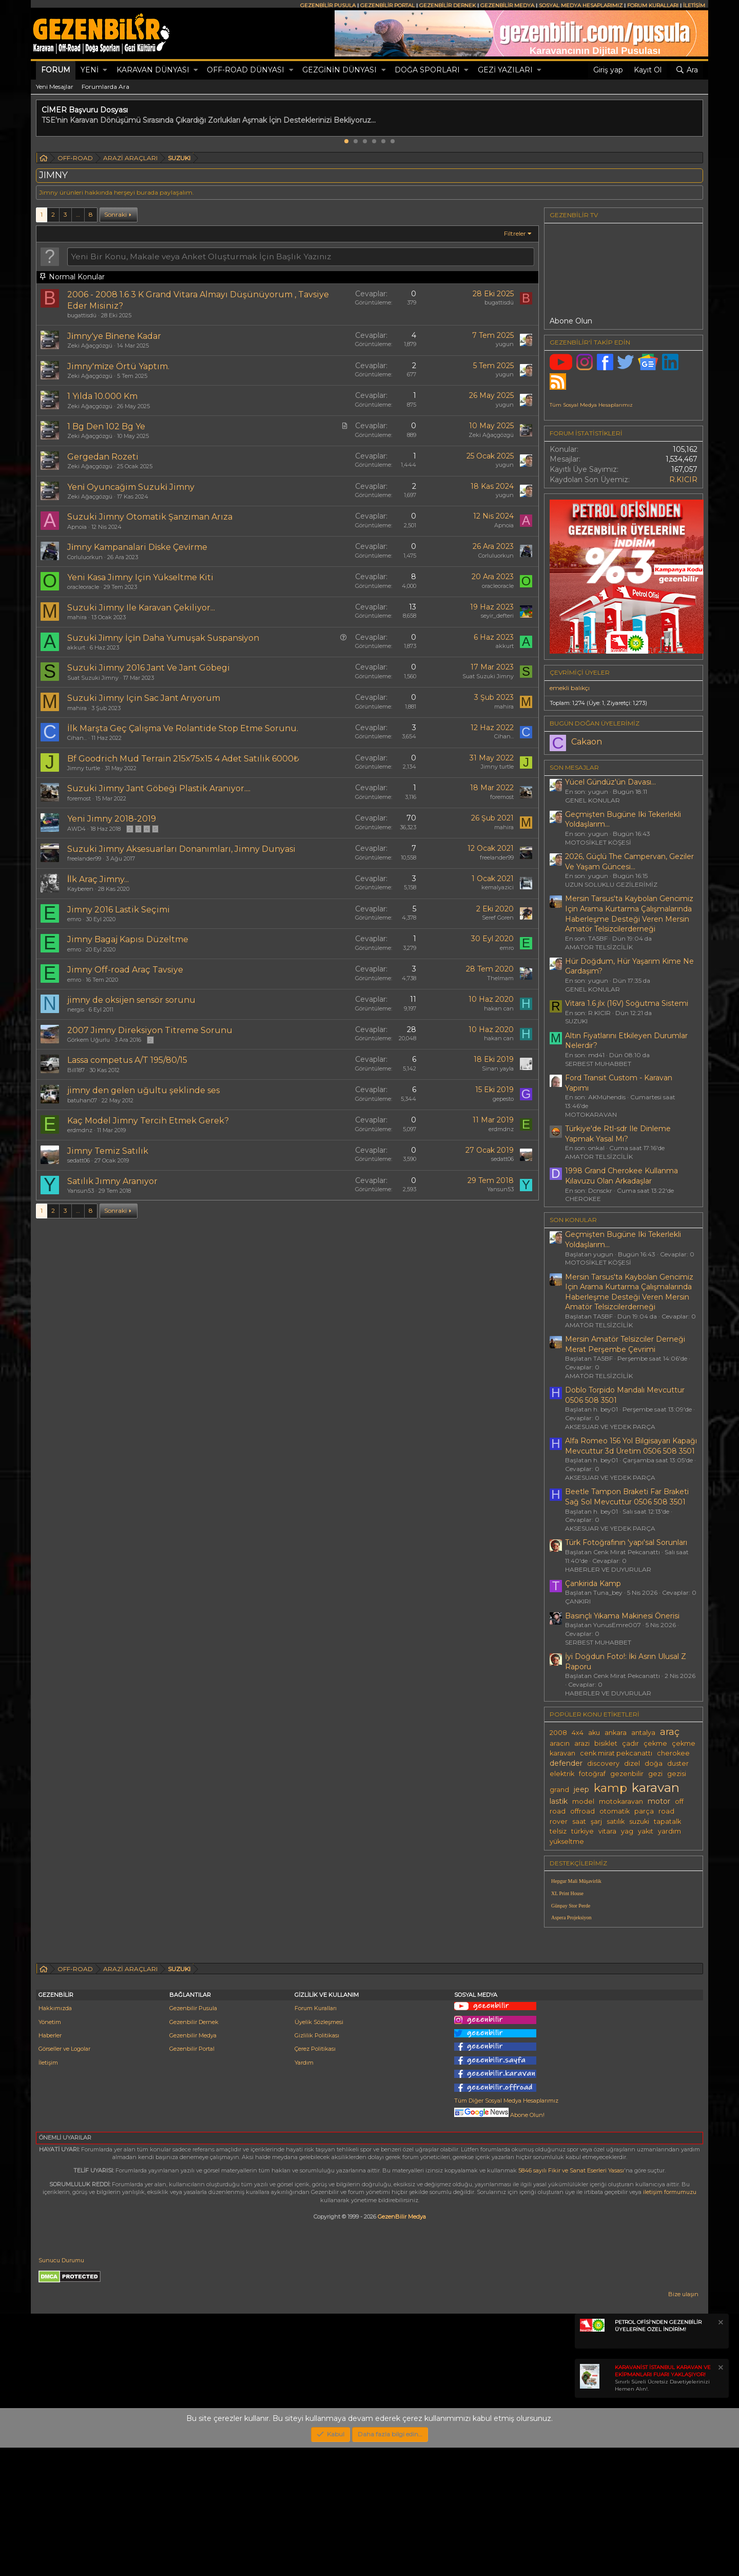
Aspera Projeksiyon (571, 1917)
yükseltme (567, 1841)
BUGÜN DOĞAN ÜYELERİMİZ (594, 723)
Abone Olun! (499, 2243)
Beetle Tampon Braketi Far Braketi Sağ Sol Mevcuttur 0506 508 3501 (627, 1496)
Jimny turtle (83, 768)
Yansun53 (80, 1190)
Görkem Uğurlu (88, 1039)
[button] (105, 70)
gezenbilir (627, 1774)
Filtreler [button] (515, 233)
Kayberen (80, 888)
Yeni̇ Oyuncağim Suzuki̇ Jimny (131, 487)
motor (659, 1801)
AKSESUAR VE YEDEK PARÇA (610, 1426)
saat (579, 1821)
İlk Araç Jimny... (98, 879)
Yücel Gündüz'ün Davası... (610, 782)
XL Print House (567, 1893)
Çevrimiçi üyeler (580, 672)
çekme (655, 1743)
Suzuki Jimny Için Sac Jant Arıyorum (143, 698)
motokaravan (621, 1801)
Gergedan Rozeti (103, 457)
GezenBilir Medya (402, 2345)
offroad (582, 1811)
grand (559, 1789)
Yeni (90, 69)
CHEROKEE (583, 1199)
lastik (559, 1801)
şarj (596, 1821)
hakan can (499, 1008)
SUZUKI (576, 1021)
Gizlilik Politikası (317, 2163)
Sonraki (115, 214)
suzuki (639, 1821)
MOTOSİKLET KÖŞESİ (598, 842)
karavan (655, 1787)
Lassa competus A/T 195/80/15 (127, 1060)
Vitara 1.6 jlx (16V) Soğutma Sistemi (626, 1003)
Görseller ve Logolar (64, 2177)
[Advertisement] (623, 2006)
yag (627, 1831)
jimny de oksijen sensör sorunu (131, 1000)
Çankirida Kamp (593, 1583)
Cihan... (77, 737)
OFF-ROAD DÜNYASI (245, 69)
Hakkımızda (55, 2136)
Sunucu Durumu (61, 2388)
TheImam (500, 978)
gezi (655, 1774)
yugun (505, 344)
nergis (75, 1009)
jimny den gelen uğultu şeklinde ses (143, 1090)
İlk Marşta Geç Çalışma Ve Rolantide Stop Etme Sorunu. (182, 728)
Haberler (50, 2163)
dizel (632, 1763)
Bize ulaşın (683, 2422)
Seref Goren (498, 917)
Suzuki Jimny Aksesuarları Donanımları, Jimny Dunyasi (181, 849)
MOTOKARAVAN (591, 1114)
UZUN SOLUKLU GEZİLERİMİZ (611, 884)
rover (559, 1821)
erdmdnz (79, 1130)
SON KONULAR (573, 1220)
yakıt (645, 1831)
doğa (654, 1763)
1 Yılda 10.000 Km (102, 396)
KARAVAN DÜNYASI (152, 69)
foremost (79, 798)
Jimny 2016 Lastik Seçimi (118, 909)
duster (678, 1763)
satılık (616, 1821)
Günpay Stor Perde (570, 1906)
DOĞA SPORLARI (427, 69)
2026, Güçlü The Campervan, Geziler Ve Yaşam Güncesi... (629, 861)
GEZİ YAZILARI (505, 69)
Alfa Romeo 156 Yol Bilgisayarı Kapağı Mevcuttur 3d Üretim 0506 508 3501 (631, 1446)
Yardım (304, 2191)
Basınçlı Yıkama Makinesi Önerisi (622, 1615)
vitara (607, 1831)
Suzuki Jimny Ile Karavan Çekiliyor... (141, 608)
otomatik (614, 1811)
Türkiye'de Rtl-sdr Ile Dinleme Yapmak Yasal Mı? (618, 1133)
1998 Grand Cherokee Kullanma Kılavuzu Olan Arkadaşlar (621, 1176)
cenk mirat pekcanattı (616, 1753)
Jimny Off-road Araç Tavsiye (125, 970)
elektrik (562, 1774)
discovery (603, 1763)
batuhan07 (82, 1100)
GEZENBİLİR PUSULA (328, 5)
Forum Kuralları (316, 2136)
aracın (560, 1743)
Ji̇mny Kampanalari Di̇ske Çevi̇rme (137, 547)
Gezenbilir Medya (193, 2163)
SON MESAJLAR (574, 767)
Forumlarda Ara (105, 86)
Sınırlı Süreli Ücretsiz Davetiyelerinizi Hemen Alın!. (663, 2506)
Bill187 (76, 1070)
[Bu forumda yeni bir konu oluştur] (300, 256)
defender (566, 1763)
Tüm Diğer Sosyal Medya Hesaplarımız (506, 2228)
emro (74, 919)
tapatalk (667, 1821)
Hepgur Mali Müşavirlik (576, 1881)
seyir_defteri (497, 615)
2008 (558, 1733)
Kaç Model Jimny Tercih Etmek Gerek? (148, 1120)
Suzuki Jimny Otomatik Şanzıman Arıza (149, 517)
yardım (669, 1831)
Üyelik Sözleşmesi (319, 2150)
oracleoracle (83, 586)
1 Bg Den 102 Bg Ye (106, 426)
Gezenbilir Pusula (193, 2136)
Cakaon (586, 742)
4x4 (578, 1733)
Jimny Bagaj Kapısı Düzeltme (127, 939)
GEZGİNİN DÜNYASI (339, 69)
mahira (77, 617)
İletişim (48, 2191)
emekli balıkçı (570, 688)
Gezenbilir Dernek (194, 2150)
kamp (610, 1788)
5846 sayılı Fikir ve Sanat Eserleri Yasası (571, 2298)
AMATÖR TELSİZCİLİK (599, 947)
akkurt (76, 647)
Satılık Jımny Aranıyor (112, 1181)
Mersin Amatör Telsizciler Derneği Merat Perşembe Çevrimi (625, 1344)
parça (644, 1811)
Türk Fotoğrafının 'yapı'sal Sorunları (626, 1542)
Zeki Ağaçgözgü (89, 345)
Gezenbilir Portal (192, 2177)
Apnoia (77, 526)
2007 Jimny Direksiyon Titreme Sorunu (149, 1030)
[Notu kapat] (720, 2452)
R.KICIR (683, 479)
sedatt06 (78, 1160)
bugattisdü (81, 315)
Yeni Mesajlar (54, 86)
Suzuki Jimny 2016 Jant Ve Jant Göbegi (148, 668)
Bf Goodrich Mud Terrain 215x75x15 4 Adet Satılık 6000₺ (183, 759)
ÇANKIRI (578, 1601)
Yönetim (49, 2150)
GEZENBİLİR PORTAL (387, 5)
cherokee (673, 1753)
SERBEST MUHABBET (598, 1063)
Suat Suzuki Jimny (93, 677)
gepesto (503, 1098)
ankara (616, 1733)
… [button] (78, 214)
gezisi (676, 1774)
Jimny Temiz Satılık (107, 1151)
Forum (55, 69)
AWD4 (76, 828)
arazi (582, 1743)
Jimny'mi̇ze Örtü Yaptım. (118, 366)
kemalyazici (497, 887)
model (583, 1801)
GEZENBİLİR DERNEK (447, 5)
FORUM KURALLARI (652, 5)
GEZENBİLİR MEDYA (507, 5)
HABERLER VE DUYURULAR (608, 1569)
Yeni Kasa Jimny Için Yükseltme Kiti (140, 577)
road (666, 1811)
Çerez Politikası (315, 2177)
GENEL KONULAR (592, 800)
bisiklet (605, 1743)
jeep (581, 1789)
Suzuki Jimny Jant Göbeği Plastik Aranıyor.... (158, 788)
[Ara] (686, 70)
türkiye (582, 1831)
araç (669, 1732)
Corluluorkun (85, 557)
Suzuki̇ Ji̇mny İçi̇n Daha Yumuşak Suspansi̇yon (163, 638)
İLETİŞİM (694, 5)
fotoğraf (592, 1774)
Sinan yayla (498, 1068)
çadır (630, 1743)
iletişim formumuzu (669, 2320)
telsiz (558, 1831)
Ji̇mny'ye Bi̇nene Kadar (114, 336)
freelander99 (84, 858)
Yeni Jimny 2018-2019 (111, 819)
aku (594, 1733)
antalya (643, 1733)
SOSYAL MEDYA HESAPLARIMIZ (581, 5)
